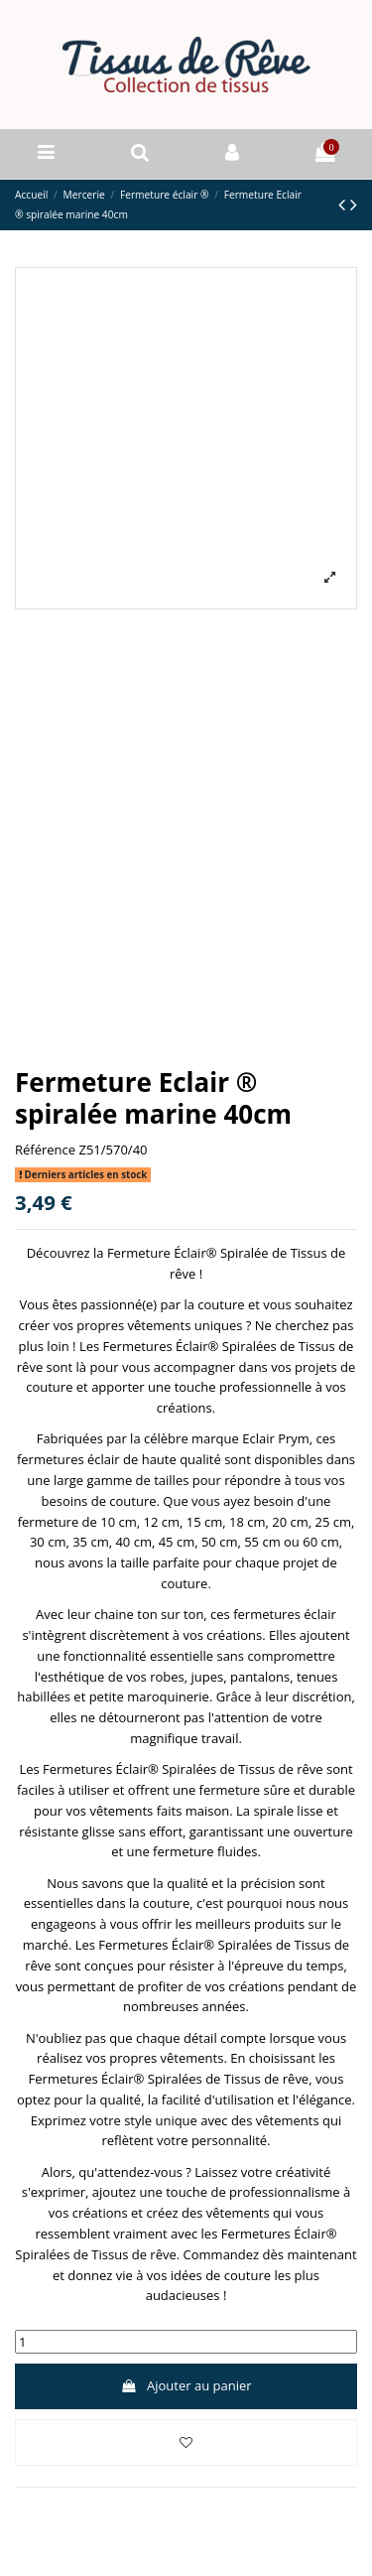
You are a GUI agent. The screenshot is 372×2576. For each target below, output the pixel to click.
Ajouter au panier (185, 2385)
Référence (45, 1149)
